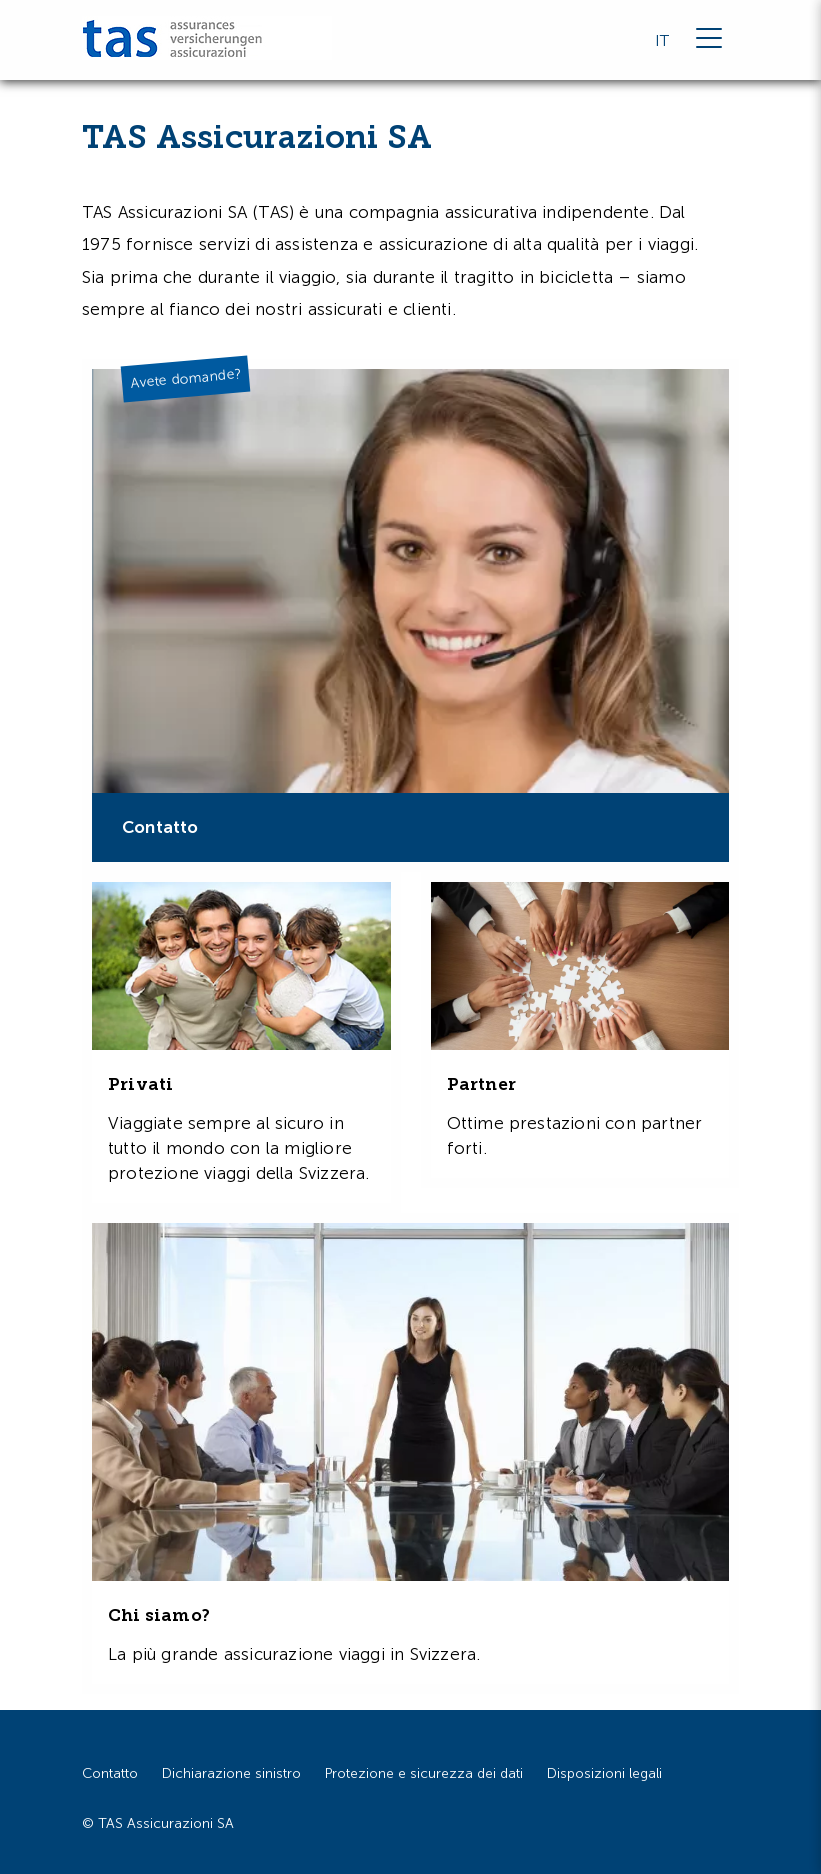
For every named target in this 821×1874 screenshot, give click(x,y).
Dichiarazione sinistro (231, 1773)
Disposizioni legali (604, 1773)
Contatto (110, 1773)
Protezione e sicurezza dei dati (424, 1773)
